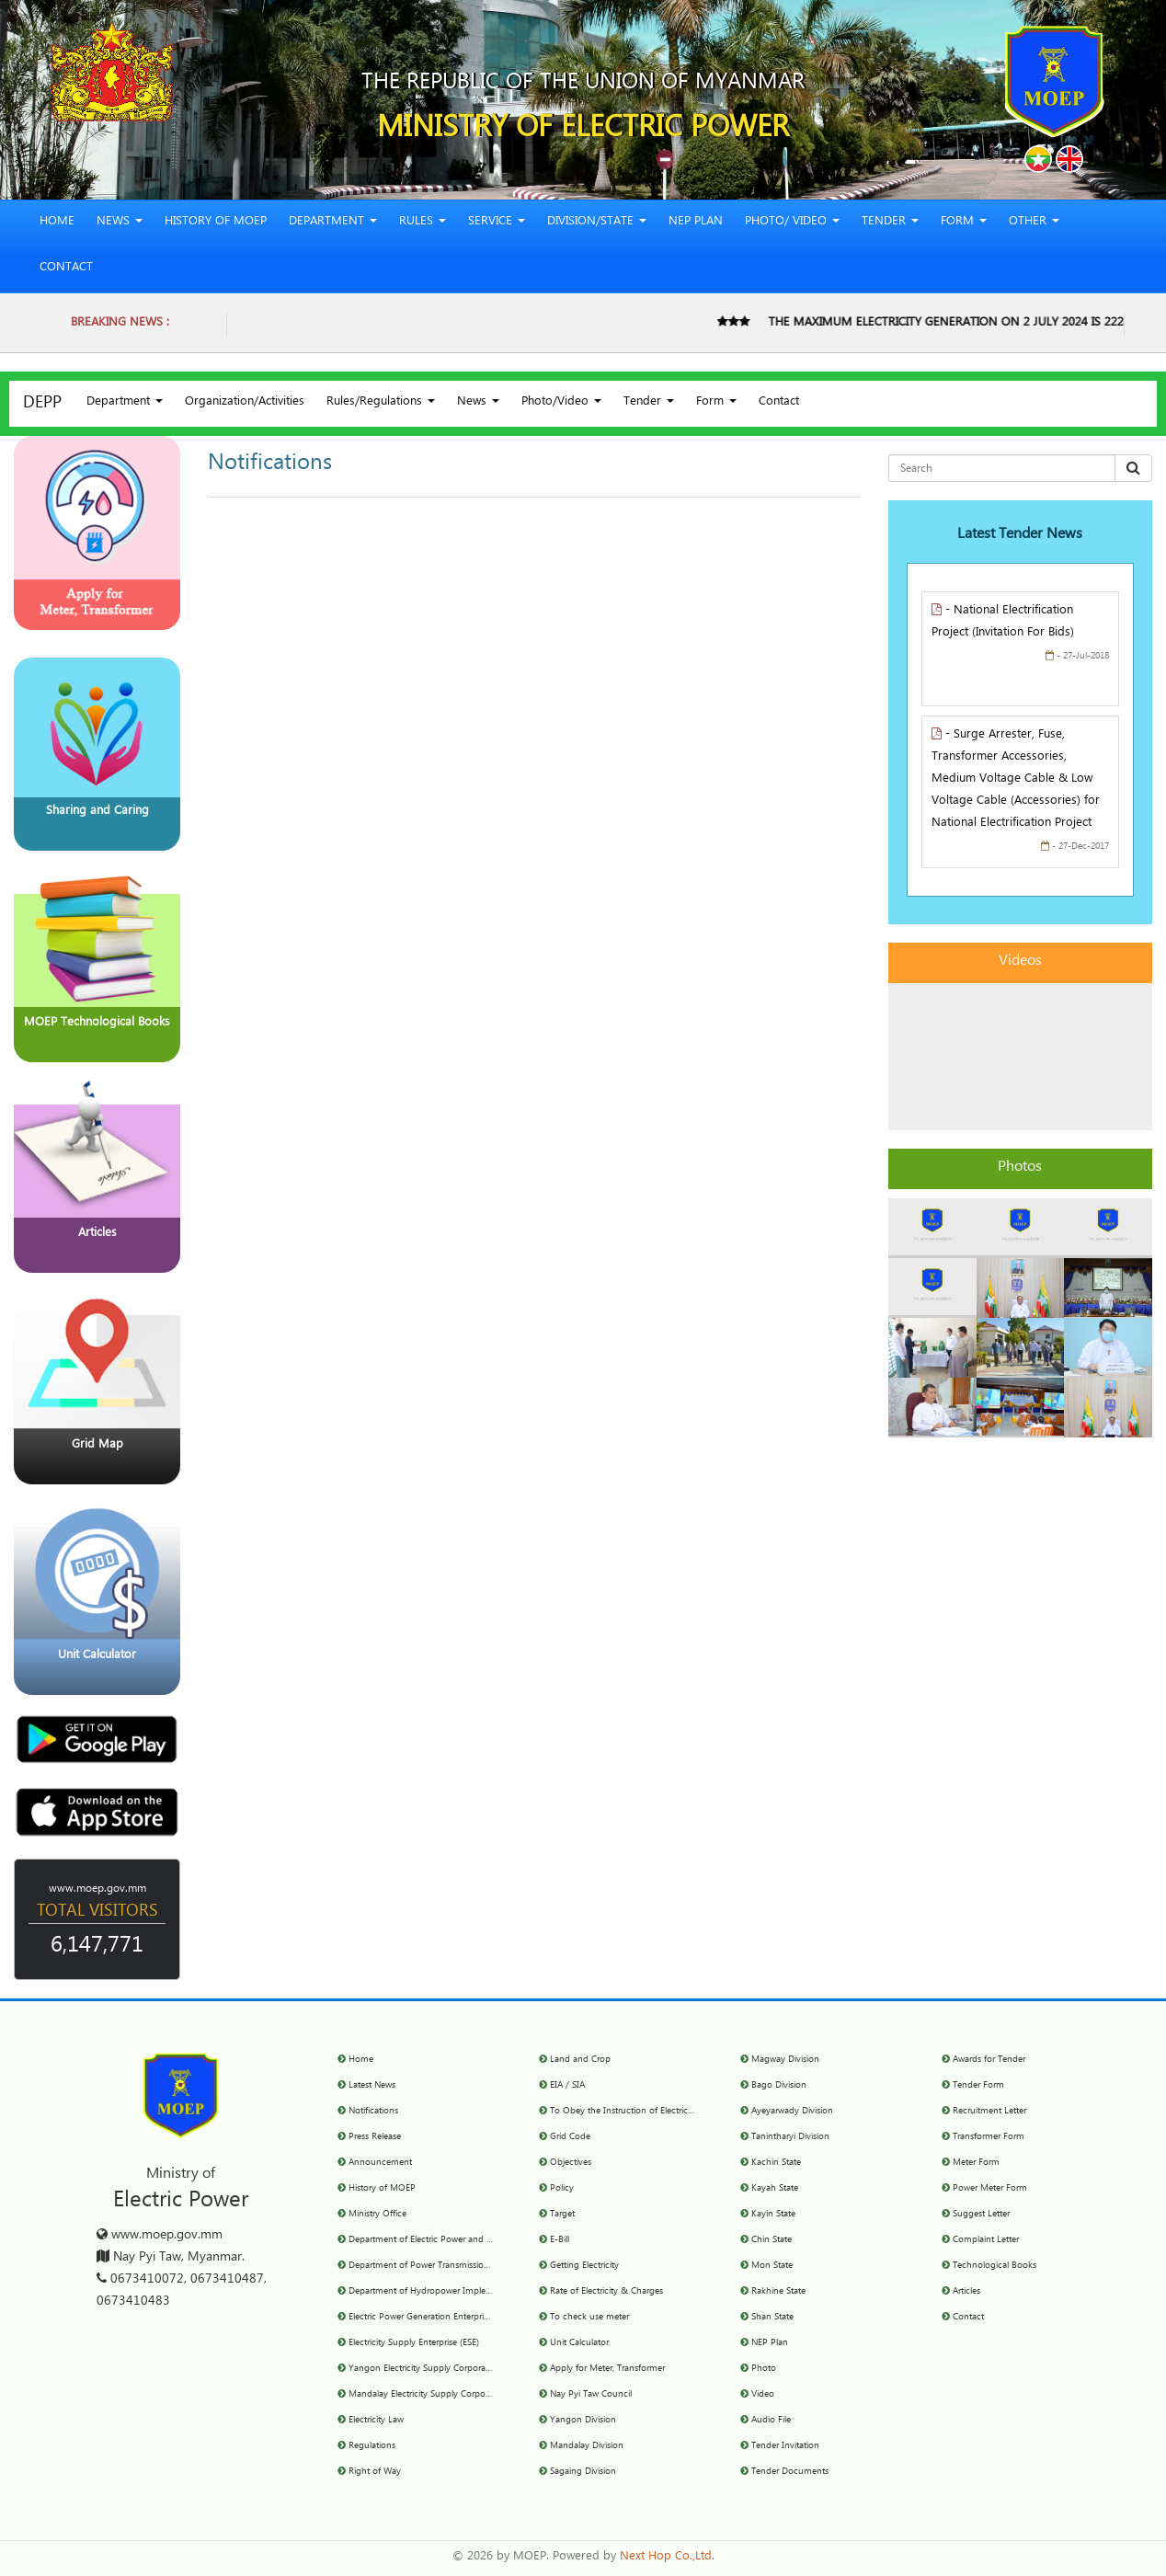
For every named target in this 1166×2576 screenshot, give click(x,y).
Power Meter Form (990, 2189)
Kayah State (774, 2189)
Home (57, 223)
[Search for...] (1001, 468)
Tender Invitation (785, 2446)
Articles (966, 2292)
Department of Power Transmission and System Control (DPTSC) (477, 2266)
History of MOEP (216, 223)
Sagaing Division (583, 2472)
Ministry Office (377, 2214)
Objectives (570, 2163)
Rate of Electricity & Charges (606, 2292)
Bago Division (778, 2086)
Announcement (380, 2163)
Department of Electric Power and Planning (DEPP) (451, 2240)
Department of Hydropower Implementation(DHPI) (451, 2292)
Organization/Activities (244, 403)
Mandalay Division (586, 2446)
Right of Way (375, 2472)
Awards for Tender (989, 2060)
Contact (66, 269)
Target (562, 2214)
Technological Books (994, 2266)
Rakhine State (778, 2292)
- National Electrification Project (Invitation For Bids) (1003, 623)
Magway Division (785, 2060)
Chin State (771, 2240)
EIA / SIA (567, 2086)
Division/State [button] (596, 223)
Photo (763, 2369)
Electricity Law (376, 2420)
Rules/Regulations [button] (380, 403)
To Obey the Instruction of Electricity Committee (647, 2111)
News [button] (120, 223)
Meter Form (976, 2163)
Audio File (771, 2420)
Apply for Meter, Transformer (607, 2369)
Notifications (373, 2111)
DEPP (42, 404)
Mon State (772, 2266)
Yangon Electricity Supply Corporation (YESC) (439, 2369)
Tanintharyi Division (790, 2137)
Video (762, 2395)
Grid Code (570, 2137)
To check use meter (589, 2317)
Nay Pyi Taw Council (591, 2395)
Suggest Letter (981, 2214)
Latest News (372, 2086)
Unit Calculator (579, 2343)
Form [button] (964, 223)
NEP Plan (696, 223)
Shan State (772, 2317)
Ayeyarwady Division (792, 2111)
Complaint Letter (986, 2240)
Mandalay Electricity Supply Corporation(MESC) (443, 2395)
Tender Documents (790, 2472)
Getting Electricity (584, 2266)
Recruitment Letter (989, 2111)
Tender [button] (890, 223)
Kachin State (776, 2163)
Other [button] (1034, 223)
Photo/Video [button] (561, 403)
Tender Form (978, 2086)
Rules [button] (422, 223)
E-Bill (559, 2240)
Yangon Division (583, 2420)
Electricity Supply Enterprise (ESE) (414, 2343)
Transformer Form (988, 2137)
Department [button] (333, 223)
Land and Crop (580, 2060)
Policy (562, 2189)
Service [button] (496, 223)
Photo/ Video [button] (792, 223)
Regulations (372, 2446)
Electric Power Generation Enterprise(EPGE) (434, 2317)
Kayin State (773, 2214)
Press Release (375, 2137)
